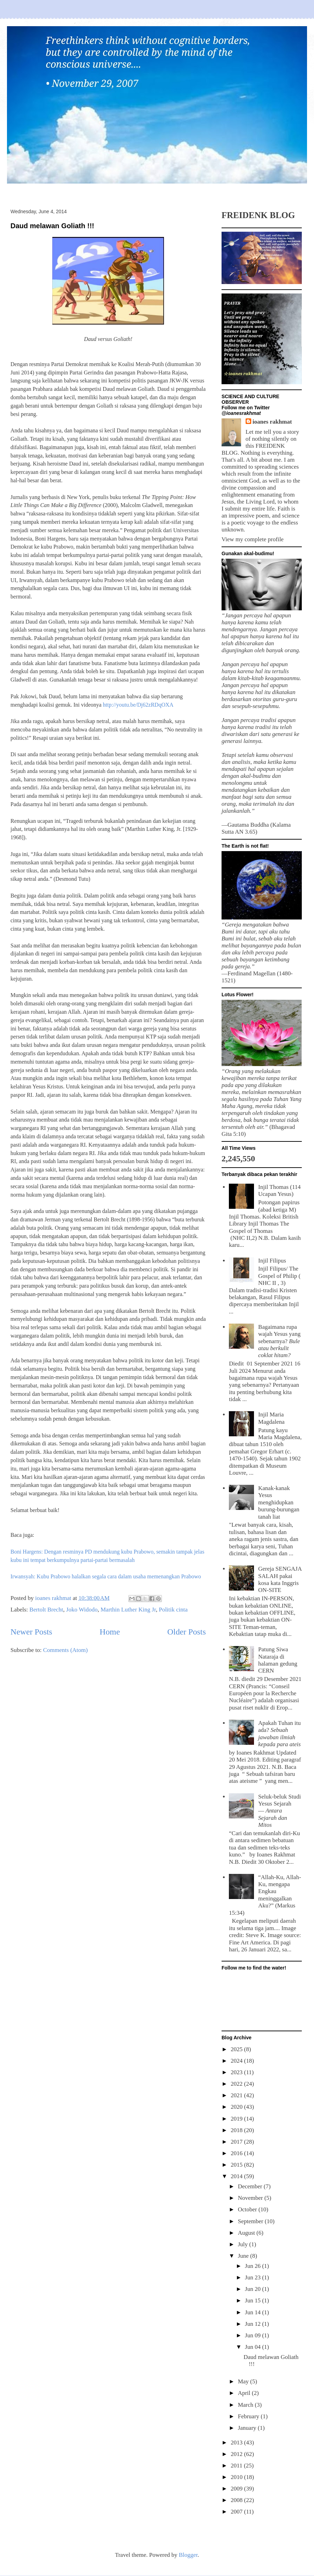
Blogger (188, 2555)
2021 (237, 2095)
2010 (237, 2477)
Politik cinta (173, 1609)
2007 (237, 2511)
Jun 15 (253, 2300)
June (244, 2256)
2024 (237, 2060)
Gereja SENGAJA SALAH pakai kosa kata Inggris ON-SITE (279, 1579)
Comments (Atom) (65, 1650)
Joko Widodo (82, 1609)
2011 (237, 2465)
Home (110, 1631)
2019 (237, 2118)
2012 (237, 2454)
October (248, 2209)
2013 (237, 2442)
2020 (237, 2107)
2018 (237, 2130)
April (245, 2393)
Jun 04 (253, 2347)
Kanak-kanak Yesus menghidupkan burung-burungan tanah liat (278, 1502)
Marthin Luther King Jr (128, 1609)
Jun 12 (253, 2324)
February (249, 2416)
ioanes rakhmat (272, 421)
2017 (237, 2141)
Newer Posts (31, 1631)
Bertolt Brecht (46, 1609)
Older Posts (186, 1631)
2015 (237, 2164)
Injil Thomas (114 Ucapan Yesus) (279, 1190)
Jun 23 (253, 2277)
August (247, 2232)
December (251, 2186)
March (246, 2405)
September (251, 2221)
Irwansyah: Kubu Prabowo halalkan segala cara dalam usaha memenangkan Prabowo (105, 1576)
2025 (237, 2049)
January (248, 2428)
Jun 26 (253, 2266)
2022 (237, 2083)
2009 (237, 2488)
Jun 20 (253, 2289)
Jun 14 (253, 2312)
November (251, 2198)
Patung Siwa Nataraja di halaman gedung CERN (277, 1660)
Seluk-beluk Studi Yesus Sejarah (279, 1811)
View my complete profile (253, 539)
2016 (237, 2153)
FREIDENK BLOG (258, 215)
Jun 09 (253, 2335)
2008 (237, 2500)
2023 (237, 2072)
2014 (237, 2176)
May (244, 2381)
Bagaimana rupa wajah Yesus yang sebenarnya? (279, 1341)
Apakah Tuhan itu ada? (279, 1734)
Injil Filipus (272, 1260)
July (243, 2244)
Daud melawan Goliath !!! (52, 226)
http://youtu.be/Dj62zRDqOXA (138, 705)
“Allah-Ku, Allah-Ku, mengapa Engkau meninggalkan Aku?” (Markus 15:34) (265, 1895)
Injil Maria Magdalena (271, 1418)
